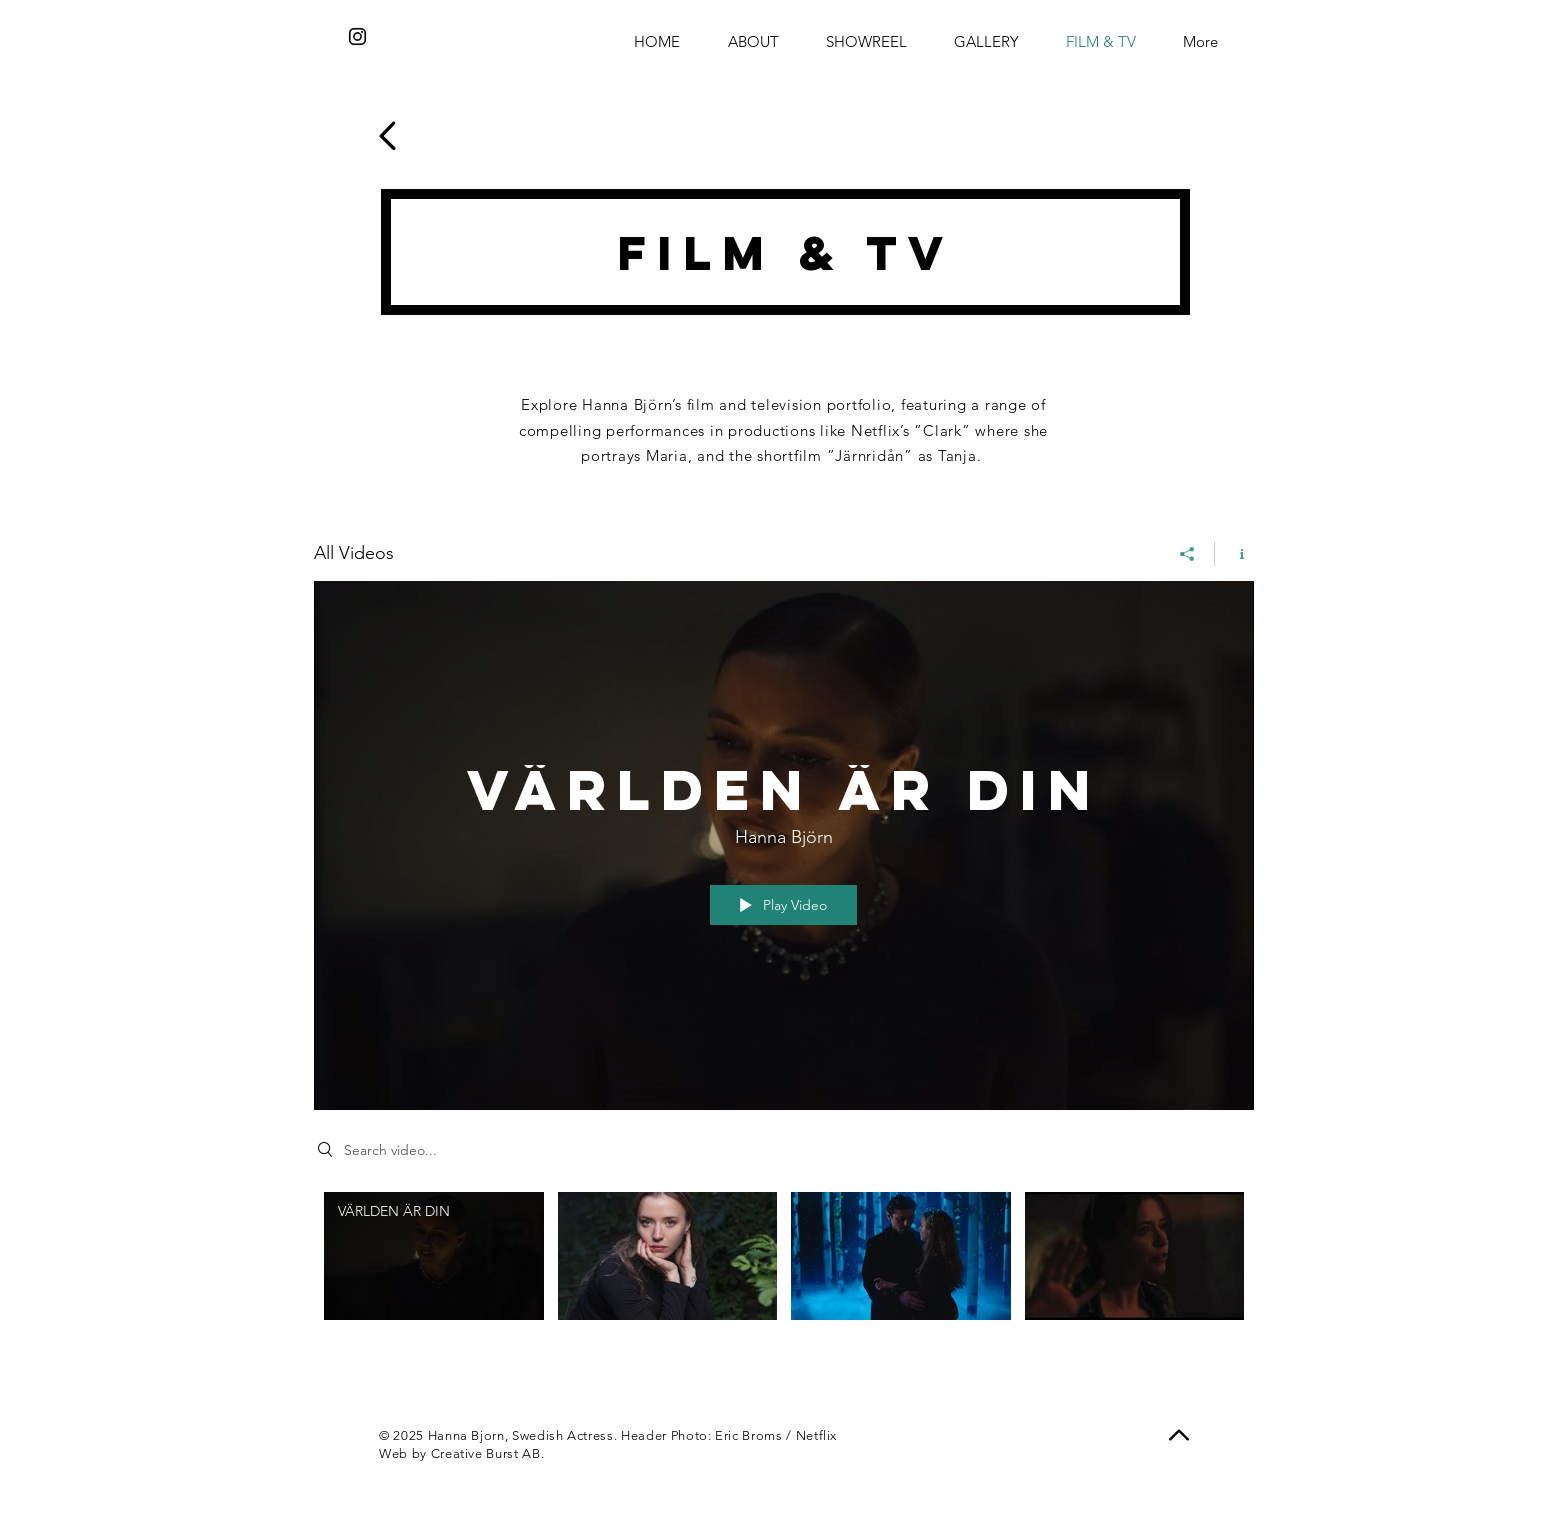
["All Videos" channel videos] (784, 1279)
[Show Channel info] (1234, 553)
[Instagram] (357, 36)
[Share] (1187, 553)
